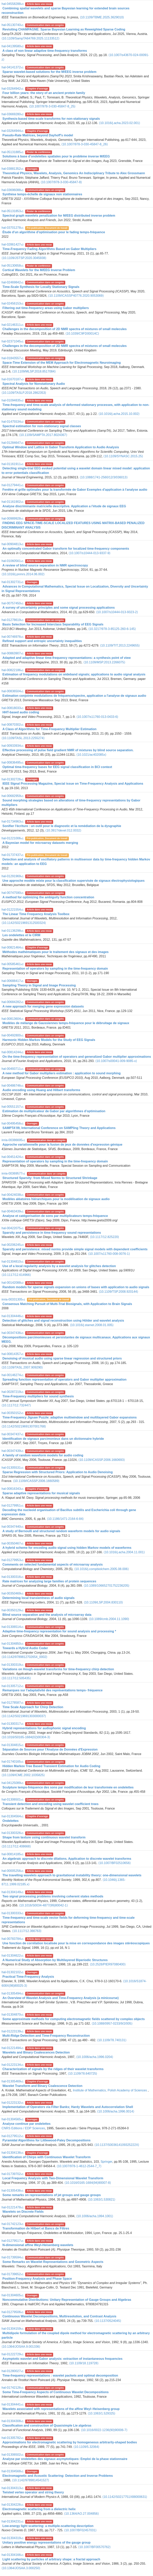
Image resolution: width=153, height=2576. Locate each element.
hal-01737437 (12, 855)
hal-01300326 (12, 1833)
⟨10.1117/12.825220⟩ (104, 1237)
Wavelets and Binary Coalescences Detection (36, 2052)
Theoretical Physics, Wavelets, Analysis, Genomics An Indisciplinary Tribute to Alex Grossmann (73, 173)
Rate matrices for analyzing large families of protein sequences (49, 1581)
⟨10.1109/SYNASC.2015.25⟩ (123, 456)
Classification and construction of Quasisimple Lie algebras (46, 2425)
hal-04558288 (12, 3)
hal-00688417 (12, 981)
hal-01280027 (12, 2371)
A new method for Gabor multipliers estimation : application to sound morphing (61, 1073)
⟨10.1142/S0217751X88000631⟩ (124, 2496)
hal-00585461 (12, 964)
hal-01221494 (12, 2048)
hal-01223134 (12, 2064)
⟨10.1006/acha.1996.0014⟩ (115, 2111)
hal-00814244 (12, 1052)
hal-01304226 (12, 2504)
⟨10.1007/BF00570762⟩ (94, 2547)
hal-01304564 (12, 1816)
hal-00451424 (12, 1156)
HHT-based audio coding (20, 712)
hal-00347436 (12, 1332)
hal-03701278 (12, 227)
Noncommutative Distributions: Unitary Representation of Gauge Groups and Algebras (66, 2299)
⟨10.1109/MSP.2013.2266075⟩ (104, 662)
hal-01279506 (12, 2312)
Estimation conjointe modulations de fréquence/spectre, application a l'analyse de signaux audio (74, 695)
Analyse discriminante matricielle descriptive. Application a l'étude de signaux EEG (64, 506)
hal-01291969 (12, 876)
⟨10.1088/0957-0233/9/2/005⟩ (112, 2023)
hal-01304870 (12, 2014)
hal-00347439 (12, 1450)
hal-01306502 (12, 2454)
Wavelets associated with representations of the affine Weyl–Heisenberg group (60, 2409)
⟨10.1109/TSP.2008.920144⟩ (118, 1291)
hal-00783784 (12, 1938)
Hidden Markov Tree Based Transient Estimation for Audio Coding (51, 1766)
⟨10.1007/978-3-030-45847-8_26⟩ (84, 144)
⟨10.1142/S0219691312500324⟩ (24, 922)
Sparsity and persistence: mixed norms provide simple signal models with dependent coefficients (74, 1249)
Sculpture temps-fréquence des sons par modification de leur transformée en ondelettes (67, 1787)
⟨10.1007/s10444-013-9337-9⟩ (89, 553)
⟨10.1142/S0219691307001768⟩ (24, 1426)
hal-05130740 (12, 25)
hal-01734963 (12, 821)
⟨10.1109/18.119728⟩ (83, 2363)
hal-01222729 (12, 2354)
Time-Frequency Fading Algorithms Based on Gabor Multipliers (49, 249)
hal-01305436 (12, 2190)
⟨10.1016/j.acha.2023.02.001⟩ (119, 123)
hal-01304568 (12, 2471)
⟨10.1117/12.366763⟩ (26, 1931)
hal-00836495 (12, 762)
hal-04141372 (12, 67)
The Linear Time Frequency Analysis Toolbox (35, 914)
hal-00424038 (12, 1194)
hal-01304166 (12, 2554)
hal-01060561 (12, 561)
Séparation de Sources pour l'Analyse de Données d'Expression (50, 1749)
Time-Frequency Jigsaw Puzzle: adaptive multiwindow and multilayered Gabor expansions (69, 1417)
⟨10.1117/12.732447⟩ (16, 1405)
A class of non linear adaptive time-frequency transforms (44, 50)
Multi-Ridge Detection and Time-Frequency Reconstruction (46, 2035)
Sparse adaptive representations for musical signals (41, 1493)
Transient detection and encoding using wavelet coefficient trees (50, 1804)
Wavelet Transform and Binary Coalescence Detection (42, 2085)
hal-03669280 (12, 114)
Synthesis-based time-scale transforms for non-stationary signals (51, 118)
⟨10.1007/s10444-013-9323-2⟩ (117, 612)
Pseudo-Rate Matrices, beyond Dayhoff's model (37, 135)
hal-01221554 (12, 909)
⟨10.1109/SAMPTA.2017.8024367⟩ (43, 435)
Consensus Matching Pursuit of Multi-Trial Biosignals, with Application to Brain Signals (67, 1304)
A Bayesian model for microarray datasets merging (40, 842)
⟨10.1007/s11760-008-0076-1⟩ (109, 1253)
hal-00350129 (12, 1610)
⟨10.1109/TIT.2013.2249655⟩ (120, 645)
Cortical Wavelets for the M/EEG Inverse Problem (38, 270)
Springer (106, 2161)
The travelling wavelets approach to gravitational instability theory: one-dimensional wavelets (71, 1875)
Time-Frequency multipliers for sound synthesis (38, 1396)
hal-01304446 (12, 1316)
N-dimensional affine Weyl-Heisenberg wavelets (37, 2245)
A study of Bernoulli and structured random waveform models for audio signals (61, 1531)
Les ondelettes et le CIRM (21, 935)
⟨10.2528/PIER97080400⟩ (108, 1964)
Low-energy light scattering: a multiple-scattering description (47, 2526)
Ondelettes (10, 1820)
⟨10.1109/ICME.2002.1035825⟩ (23, 1775)
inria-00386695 (13, 1140)
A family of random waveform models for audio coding (42, 1455)
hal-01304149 (12, 1892)
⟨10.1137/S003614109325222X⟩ (116, 2144)
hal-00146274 (12, 1375)
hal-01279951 (12, 1505)
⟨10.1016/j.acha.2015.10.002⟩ (119, 413)
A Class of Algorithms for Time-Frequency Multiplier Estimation (49, 729)
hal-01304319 (12, 2538)
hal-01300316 (12, 1576)
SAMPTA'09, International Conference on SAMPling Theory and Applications (58, 1128)
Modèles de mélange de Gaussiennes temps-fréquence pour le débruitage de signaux (65, 1023)
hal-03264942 (12, 88)
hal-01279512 (12, 2136)
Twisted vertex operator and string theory (33, 2492)
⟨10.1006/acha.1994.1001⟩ (94, 2216)
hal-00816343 (12, 1488)
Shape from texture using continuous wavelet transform (43, 1837)
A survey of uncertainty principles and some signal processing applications (58, 607)
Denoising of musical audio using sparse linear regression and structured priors (62, 1358)
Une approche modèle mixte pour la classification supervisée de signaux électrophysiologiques (73, 880)
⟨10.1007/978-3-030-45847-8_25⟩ (52, 106)
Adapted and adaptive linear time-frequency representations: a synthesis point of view (66, 657)
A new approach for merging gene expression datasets (43, 1006)
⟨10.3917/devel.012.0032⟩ (63, 830)
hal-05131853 (12, 211)
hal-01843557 (12, 358)
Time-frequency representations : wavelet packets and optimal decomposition (60, 2375)
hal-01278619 (12, 620)
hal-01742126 (12, 2387)
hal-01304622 (12, 1955)
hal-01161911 (12, 464)
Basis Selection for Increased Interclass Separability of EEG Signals (52, 624)
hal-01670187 (12, 379)
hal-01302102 (12, 1972)
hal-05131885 (12, 152)
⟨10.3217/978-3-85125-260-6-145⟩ (112, 629)
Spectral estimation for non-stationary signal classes (41, 426)
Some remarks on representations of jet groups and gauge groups (51, 2195)
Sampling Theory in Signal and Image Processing (39, 985)
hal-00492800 (12, 1035)
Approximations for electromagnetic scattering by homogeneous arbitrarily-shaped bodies (69, 2442)
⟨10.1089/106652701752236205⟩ (106, 1585)
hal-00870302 (12, 724)
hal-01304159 (12, 2328)
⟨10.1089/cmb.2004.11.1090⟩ (109, 1619)
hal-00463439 (12, 1211)
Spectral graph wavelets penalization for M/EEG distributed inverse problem (58, 215)
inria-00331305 (13, 1299)
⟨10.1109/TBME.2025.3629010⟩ (102, 17)
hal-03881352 (12, 168)
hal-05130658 (12, 265)
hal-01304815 (12, 1745)
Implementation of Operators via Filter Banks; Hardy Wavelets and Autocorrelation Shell (67, 2107)
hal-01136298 (12, 930)
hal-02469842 (12, 282)
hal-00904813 (12, 544)
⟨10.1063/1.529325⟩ (101, 2413)
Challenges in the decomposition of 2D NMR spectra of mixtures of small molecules (64, 329)
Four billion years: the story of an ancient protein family (43, 93)
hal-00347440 (12, 1526)
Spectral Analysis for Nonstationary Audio (33, 383)
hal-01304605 (12, 2295)
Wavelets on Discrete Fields (23, 2211)
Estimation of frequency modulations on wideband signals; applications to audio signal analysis (73, 674)
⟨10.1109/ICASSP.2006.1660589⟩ (36, 1481)
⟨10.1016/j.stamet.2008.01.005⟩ (92, 1325)
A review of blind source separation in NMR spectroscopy (45, 565)
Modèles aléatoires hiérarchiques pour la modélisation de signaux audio (56, 1199)
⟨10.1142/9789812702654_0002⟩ (24, 1657)
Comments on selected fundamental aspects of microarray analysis (52, 1564)
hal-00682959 (12, 796)
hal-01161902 (12, 501)
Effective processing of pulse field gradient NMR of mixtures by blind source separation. (67, 750)
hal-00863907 (12, 653)
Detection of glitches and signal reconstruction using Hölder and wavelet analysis (63, 1320)
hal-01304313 (12, 2488)
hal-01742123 (12, 2224)
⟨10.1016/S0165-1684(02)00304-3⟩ (26, 1737)
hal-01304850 (12, 1643)
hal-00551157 (12, 1106)
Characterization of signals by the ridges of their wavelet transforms (52, 2069)
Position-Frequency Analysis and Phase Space (37, 2278)
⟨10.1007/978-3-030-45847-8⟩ (61, 182)
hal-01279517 (12, 2240)
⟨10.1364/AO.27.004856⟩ (81, 2513)
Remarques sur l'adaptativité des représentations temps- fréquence (52, 1690)
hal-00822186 (12, 670)
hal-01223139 (12, 2031)
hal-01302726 (12, 779)
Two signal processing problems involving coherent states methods (52, 1896)
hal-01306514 (12, 1626)
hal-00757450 (12, 603)
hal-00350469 (12, 1593)
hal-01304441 (12, 2404)
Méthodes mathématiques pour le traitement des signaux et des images (55, 952)
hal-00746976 (12, 636)
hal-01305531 (12, 1467)
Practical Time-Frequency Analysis (28, 1976)
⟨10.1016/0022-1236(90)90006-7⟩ (104, 2430)
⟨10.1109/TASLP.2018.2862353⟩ (24, 392)
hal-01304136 (12, 2152)
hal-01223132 (12, 2102)
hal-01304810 (12, 1261)
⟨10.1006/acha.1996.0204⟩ (94, 2057)
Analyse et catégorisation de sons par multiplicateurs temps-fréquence (55, 1215)
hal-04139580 (12, 46)
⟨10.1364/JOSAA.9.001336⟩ (21, 2346)
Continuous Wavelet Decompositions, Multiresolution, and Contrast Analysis (59, 2316)
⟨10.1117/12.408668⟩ (16, 1846)
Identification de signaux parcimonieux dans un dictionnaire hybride (53, 1438)
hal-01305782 (12, 2437)
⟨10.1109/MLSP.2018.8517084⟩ (34, 371)
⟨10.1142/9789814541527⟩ (30, 2480)
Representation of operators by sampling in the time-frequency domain (55, 968)
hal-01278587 (12, 1702)
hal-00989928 (12, 518)
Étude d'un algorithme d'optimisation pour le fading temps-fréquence (53, 232)
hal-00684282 (12, 1002)
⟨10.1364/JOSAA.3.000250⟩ (21, 2568)
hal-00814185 (12, 1854)
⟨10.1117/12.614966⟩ (16, 1274)
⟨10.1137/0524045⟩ (107, 2320)
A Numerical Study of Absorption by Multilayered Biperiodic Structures (54, 1960)
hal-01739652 (12, 2274)
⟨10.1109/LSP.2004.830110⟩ (103, 1602)
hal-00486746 (12, 1085)
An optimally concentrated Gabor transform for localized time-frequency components (65, 548)
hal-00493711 (12, 1068)
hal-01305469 (12, 2081)
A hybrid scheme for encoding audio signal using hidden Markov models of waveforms (66, 1547)
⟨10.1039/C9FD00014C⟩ (82, 333)
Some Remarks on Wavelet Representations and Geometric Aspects (52, 2261)
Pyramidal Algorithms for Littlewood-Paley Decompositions (46, 2140)
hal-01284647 (12, 442)
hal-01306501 (12, 1799)
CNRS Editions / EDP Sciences (23, 2128)
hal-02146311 (12, 324)
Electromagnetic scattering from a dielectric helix (38, 2509)
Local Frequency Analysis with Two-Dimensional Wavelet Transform (52, 2178)
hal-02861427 (12, 244)
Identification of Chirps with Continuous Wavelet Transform (46, 2157)
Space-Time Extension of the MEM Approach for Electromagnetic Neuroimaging (61, 362)
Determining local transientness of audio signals (38, 1598)
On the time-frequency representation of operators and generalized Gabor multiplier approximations (76, 1056)
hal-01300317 (12, 1723)
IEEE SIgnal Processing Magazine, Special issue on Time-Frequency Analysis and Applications (72, 783)
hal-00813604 (12, 1018)
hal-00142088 (12, 1282)
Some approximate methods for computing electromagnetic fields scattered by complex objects (73, 2019)
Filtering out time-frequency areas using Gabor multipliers (45, 308)
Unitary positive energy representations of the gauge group (46, 2542)
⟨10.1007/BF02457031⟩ (80, 2530)
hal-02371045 (12, 341)
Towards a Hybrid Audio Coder (25, 1648)
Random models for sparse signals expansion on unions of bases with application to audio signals (75, 1287)
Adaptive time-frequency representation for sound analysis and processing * (59, 1631)
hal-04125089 (12, 1783)
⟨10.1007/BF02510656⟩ (114, 1863)
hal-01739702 (12, 2174)
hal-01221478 (12, 2207)
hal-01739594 (12, 2257)
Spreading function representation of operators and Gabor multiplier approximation (64, 1379)
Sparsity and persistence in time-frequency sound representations (51, 1232)
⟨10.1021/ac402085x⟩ (91, 754)
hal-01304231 (12, 2521)
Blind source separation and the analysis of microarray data (46, 1614)
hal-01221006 (12, 838)
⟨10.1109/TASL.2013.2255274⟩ (23, 738)
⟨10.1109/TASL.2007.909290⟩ (22, 1367)
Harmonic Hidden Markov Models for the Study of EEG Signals (48, 1039)
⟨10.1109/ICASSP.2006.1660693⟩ (101, 1459)
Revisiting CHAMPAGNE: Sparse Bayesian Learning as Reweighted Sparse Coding (63, 29)
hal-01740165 (12, 1761)
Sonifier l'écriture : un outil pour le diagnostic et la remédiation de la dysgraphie (61, 826)
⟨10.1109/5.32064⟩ (86, 2446)
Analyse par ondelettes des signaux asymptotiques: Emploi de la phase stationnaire (64, 2459)
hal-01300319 (12, 1664)
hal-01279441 (12, 485)
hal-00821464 (12, 947)
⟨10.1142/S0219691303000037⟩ (24, 1716)
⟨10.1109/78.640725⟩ (82, 2073)
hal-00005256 (12, 1870)
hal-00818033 (12, 708)
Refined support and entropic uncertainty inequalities (42, 641)
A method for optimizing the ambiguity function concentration (48, 897)
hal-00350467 (12, 1543)
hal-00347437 (12, 1434)
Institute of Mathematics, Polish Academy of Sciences (110, 2090)
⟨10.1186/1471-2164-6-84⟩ (65, 1518)
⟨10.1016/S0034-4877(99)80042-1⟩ (43, 1905)
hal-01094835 (12, 400)
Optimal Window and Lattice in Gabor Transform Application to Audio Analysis (60, 447)
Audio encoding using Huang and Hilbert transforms (41, 1090)
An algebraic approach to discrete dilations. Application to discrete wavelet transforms (66, 1858)
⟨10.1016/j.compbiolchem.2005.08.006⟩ (101, 1569)
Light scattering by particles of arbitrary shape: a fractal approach (51, 2559)
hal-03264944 (12, 130)
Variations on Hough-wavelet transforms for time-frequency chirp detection (58, 1669)
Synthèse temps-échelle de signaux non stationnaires (42, 194)
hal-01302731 (12, 582)
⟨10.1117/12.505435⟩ (16, 1678)
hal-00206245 (12, 1244)
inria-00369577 (13, 1173)
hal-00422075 (12, 1228)
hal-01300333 (12, 1913)
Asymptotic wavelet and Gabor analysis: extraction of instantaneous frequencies (62, 2358)
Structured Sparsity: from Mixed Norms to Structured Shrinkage (49, 1178)
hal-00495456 (12, 1123)
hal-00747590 (12, 892)
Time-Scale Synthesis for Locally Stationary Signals (40, 287)
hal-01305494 (12, 1993)
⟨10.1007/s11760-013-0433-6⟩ (97, 716)
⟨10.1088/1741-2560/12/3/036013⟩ (103, 477)
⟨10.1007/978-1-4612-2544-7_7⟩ (79, 2166)
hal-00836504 (12, 691)
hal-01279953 (12, 1560)
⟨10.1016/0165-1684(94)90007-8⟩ (87, 2182)
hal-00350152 (12, 1413)
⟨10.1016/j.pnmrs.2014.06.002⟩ (23, 574)
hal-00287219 (12, 1391)
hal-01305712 (12, 1686)
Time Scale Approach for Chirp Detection (32, 1707)
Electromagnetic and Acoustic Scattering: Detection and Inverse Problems (57, 2475)
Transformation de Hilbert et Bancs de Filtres (35, 2228)
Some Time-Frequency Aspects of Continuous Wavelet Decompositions (55, 2392)
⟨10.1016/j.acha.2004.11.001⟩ (124, 1552)
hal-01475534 (12, 421)
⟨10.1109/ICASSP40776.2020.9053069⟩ (76, 295)
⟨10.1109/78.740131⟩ (111, 2040)
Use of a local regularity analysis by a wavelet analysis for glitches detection (59, 1266)
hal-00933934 (12, 745)
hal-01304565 (12, 2119)
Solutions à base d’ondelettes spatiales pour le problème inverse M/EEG (56, 156)
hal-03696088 (12, 190)
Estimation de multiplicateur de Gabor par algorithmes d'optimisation (53, 1111)
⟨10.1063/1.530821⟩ (101, 2199)
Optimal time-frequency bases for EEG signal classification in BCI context (57, 767)
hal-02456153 (12, 303)
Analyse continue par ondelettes (26, 2123)
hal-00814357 (12, 1354)
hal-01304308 (12, 2421)
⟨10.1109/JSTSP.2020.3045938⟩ (24, 258)
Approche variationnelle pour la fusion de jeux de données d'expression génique (62, 1144)
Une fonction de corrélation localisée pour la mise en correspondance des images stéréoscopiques (76, 1943)
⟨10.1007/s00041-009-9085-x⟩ (116, 1061)
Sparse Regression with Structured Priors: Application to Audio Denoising (57, 1472)
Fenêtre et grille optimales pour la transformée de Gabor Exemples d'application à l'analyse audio (74, 489)
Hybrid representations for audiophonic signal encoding (44, 1728)
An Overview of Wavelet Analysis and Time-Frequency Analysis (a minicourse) (60, 1998)
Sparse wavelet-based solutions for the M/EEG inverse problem (49, 71)
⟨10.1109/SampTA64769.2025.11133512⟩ (30, 38)
